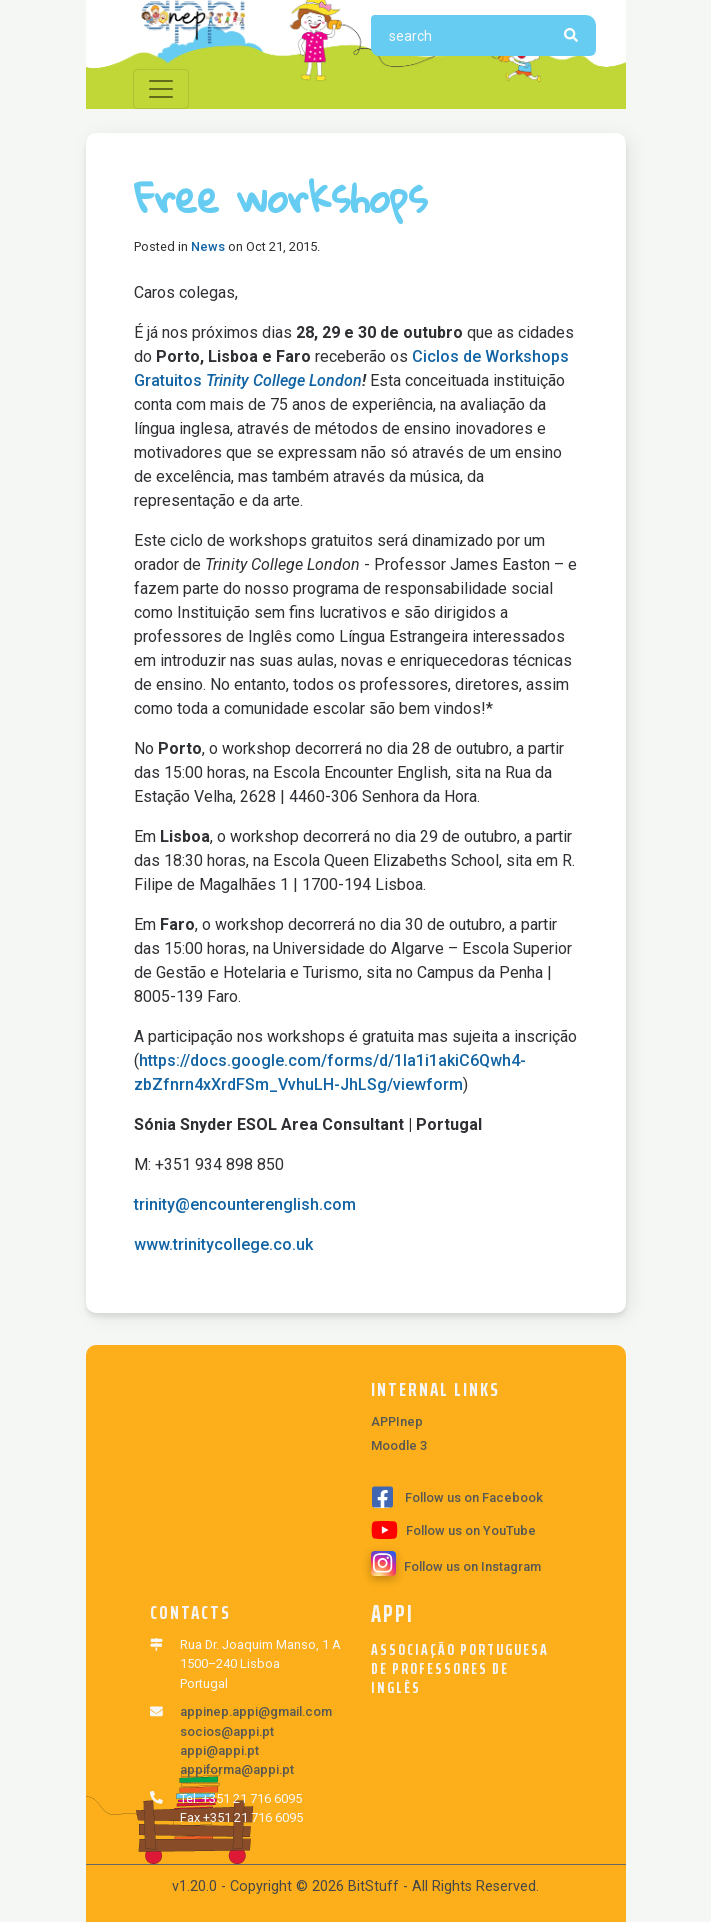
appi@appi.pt (219, 1750)
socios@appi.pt (227, 1731)
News (208, 246)
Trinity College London (284, 380)
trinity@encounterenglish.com (245, 1204)
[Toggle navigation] (161, 89)
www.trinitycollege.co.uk (223, 1244)
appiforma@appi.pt (237, 1769)
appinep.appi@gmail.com (256, 1711)
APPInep (397, 1421)
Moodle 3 (399, 1445)
